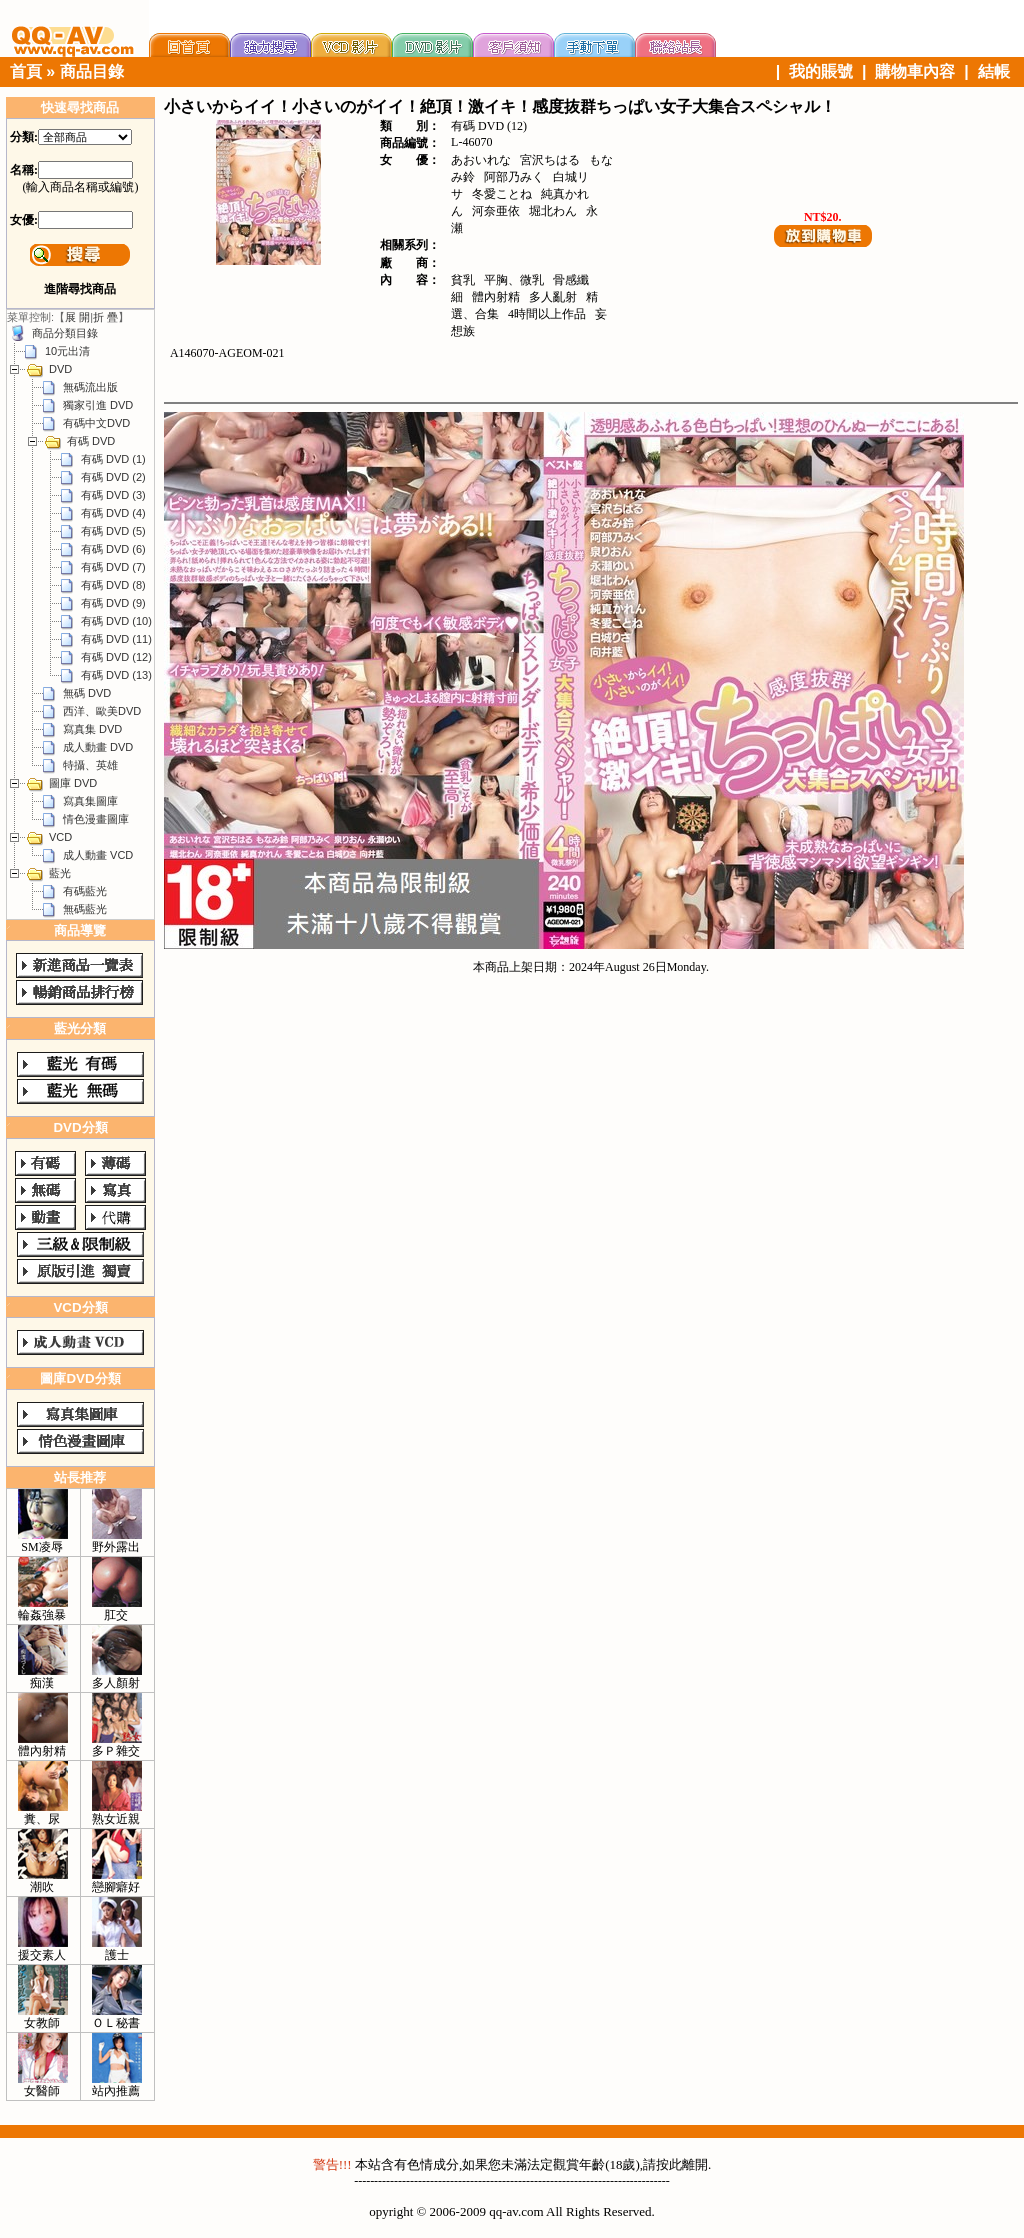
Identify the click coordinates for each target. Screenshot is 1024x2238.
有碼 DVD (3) (113, 495)
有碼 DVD (91, 441)
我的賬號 (821, 71)
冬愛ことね (502, 194)
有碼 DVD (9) (113, 603)
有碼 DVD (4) (113, 513)
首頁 (26, 71)
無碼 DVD (87, 693)
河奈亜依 (496, 211)
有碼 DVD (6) (113, 549)
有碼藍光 (85, 891)
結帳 (994, 71)
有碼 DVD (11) (116, 639)
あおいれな (481, 160)
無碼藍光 (85, 909)
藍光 (60, 873)
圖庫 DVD (73, 783)
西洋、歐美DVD (102, 711)
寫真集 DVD (92, 729)
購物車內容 (915, 71)
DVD (60, 369)
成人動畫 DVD (98, 747)
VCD (60, 837)
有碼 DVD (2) (113, 477)
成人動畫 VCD (98, 855)
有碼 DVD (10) (116, 621)
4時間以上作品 (547, 314)
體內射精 (496, 297)
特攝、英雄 (90, 765)
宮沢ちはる (550, 160)
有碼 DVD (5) (113, 531)
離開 (695, 2164)
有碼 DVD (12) (116, 657)
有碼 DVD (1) (113, 459)
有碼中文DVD (96, 423)
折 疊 (105, 317)
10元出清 (67, 351)
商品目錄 (92, 71)
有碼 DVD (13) (116, 675)
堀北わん (553, 211)
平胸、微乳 (514, 280)
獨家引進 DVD (98, 405)
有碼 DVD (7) (113, 567)
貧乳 (463, 280)
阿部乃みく (514, 177)
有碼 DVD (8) (113, 585)
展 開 (77, 317)
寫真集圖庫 (90, 801)
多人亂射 (553, 297)
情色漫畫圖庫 (96, 819)
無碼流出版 (90, 387)
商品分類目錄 (65, 333)
